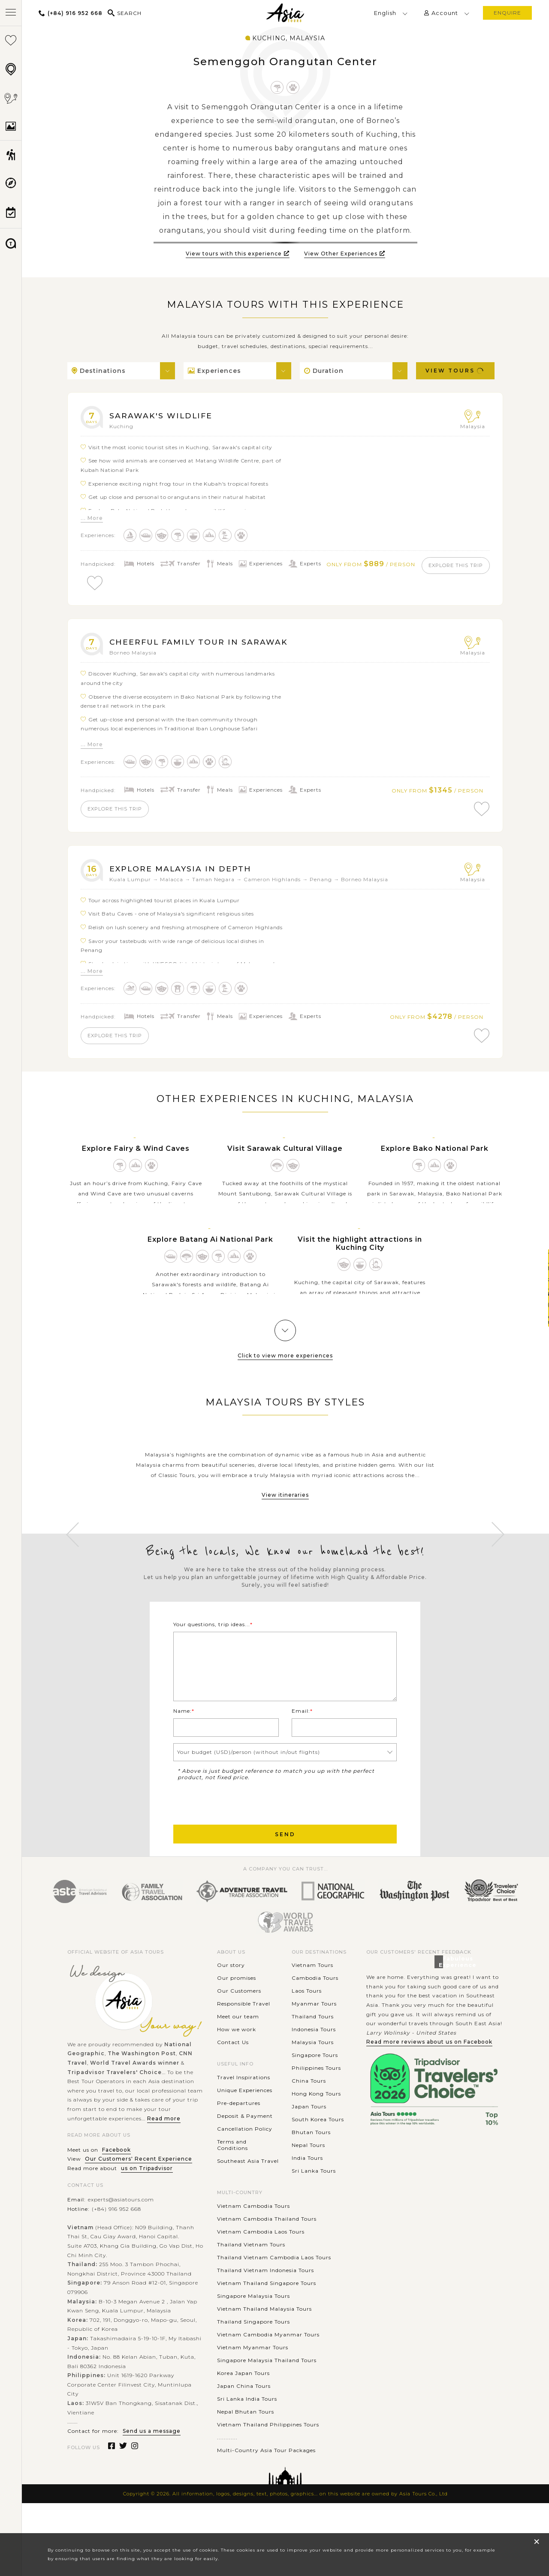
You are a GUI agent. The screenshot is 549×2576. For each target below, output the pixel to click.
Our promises (236, 2008)
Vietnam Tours (312, 1995)
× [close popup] (536, 2541)
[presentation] (238, 1832)
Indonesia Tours (314, 2060)
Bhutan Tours (311, 2162)
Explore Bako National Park (435, 1158)
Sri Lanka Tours (314, 2201)
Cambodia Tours (315, 2008)
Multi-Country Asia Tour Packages (266, 2480)
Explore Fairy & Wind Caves (136, 1158)
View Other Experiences (344, 253)
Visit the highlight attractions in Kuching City (360, 1253)
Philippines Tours (316, 2098)
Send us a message (152, 2461)
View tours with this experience (238, 253)
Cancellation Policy (244, 2159)
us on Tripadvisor (147, 2198)
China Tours (309, 2111)
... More (92, 518)
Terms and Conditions (232, 2174)
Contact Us (233, 2072)
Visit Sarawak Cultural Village (285, 1158)
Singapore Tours (315, 2085)
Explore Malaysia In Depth (186, 875)
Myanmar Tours (314, 2034)
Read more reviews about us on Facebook (429, 2072)
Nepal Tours (308, 2175)
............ (227, 2467)
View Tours (455, 370)
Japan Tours (309, 2137)
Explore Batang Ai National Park (210, 1249)
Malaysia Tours (313, 2072)
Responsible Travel (243, 2034)
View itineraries (285, 1504)
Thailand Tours (313, 2047)
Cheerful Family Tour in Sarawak (207, 645)
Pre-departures (238, 2133)
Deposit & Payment (245, 2146)
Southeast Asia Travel (248, 2191)
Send (285, 1864)
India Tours (307, 2188)
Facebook (116, 2180)
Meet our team (238, 2047)
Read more (164, 2148)
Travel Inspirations (243, 2107)
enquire (507, 12)
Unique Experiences (244, 2120)
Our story (231, 1995)
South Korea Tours (318, 2150)
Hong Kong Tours (316, 2124)
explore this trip (121, 582)
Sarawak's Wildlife (166, 415)
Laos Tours (307, 2021)
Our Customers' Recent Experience (138, 2189)
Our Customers (239, 2021)
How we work (236, 2060)
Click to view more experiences (285, 1365)
